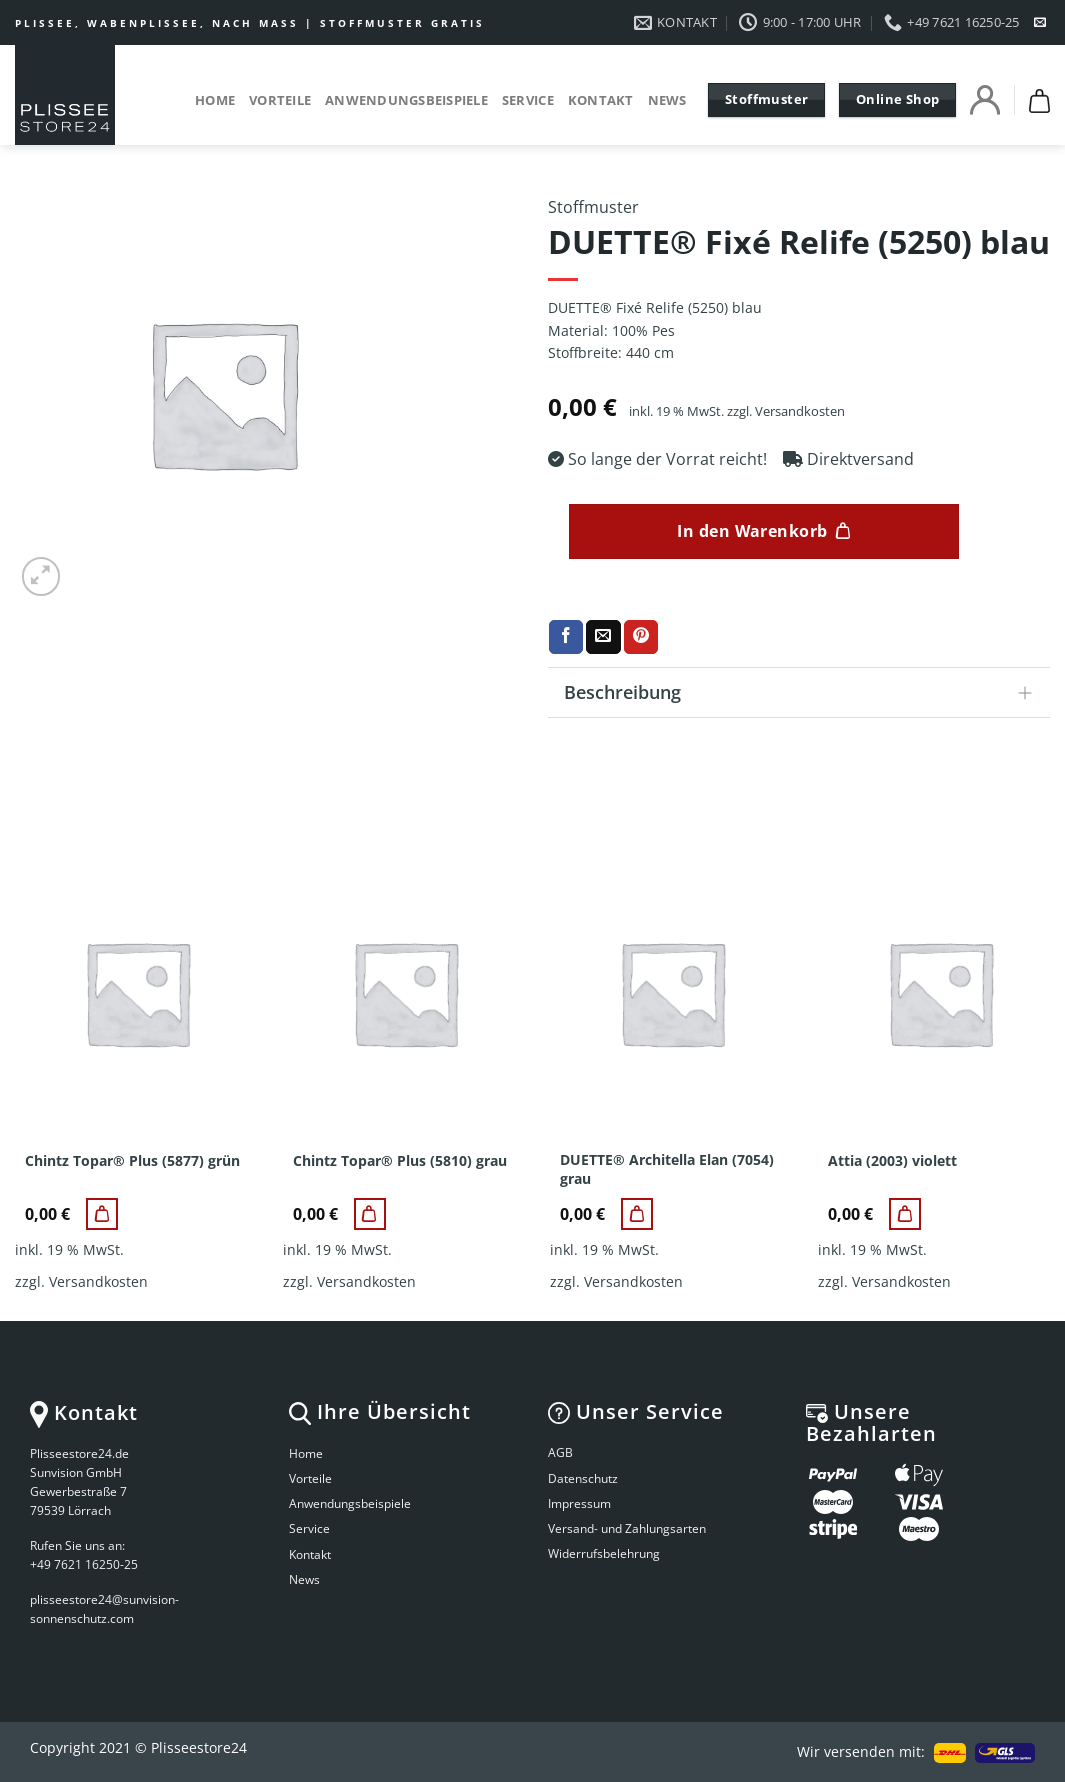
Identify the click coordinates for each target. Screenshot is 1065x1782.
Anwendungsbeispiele (406, 100)
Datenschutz (583, 1478)
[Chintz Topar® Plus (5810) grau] (370, 1214)
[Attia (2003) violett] (905, 1214)
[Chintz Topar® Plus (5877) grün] (102, 1214)
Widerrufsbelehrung (604, 1553)
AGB (560, 1452)
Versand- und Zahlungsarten (627, 1528)
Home (215, 100)
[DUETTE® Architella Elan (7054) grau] (637, 1214)
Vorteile (280, 100)
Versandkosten (800, 411)
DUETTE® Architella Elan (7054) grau (667, 1169)
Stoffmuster (593, 207)
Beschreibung (805, 694)
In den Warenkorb (752, 531)
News (667, 100)
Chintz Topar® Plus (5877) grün (132, 1161)
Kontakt (601, 100)
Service (528, 100)
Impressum (579, 1503)
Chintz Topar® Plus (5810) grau (400, 1161)
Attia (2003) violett (892, 1161)
